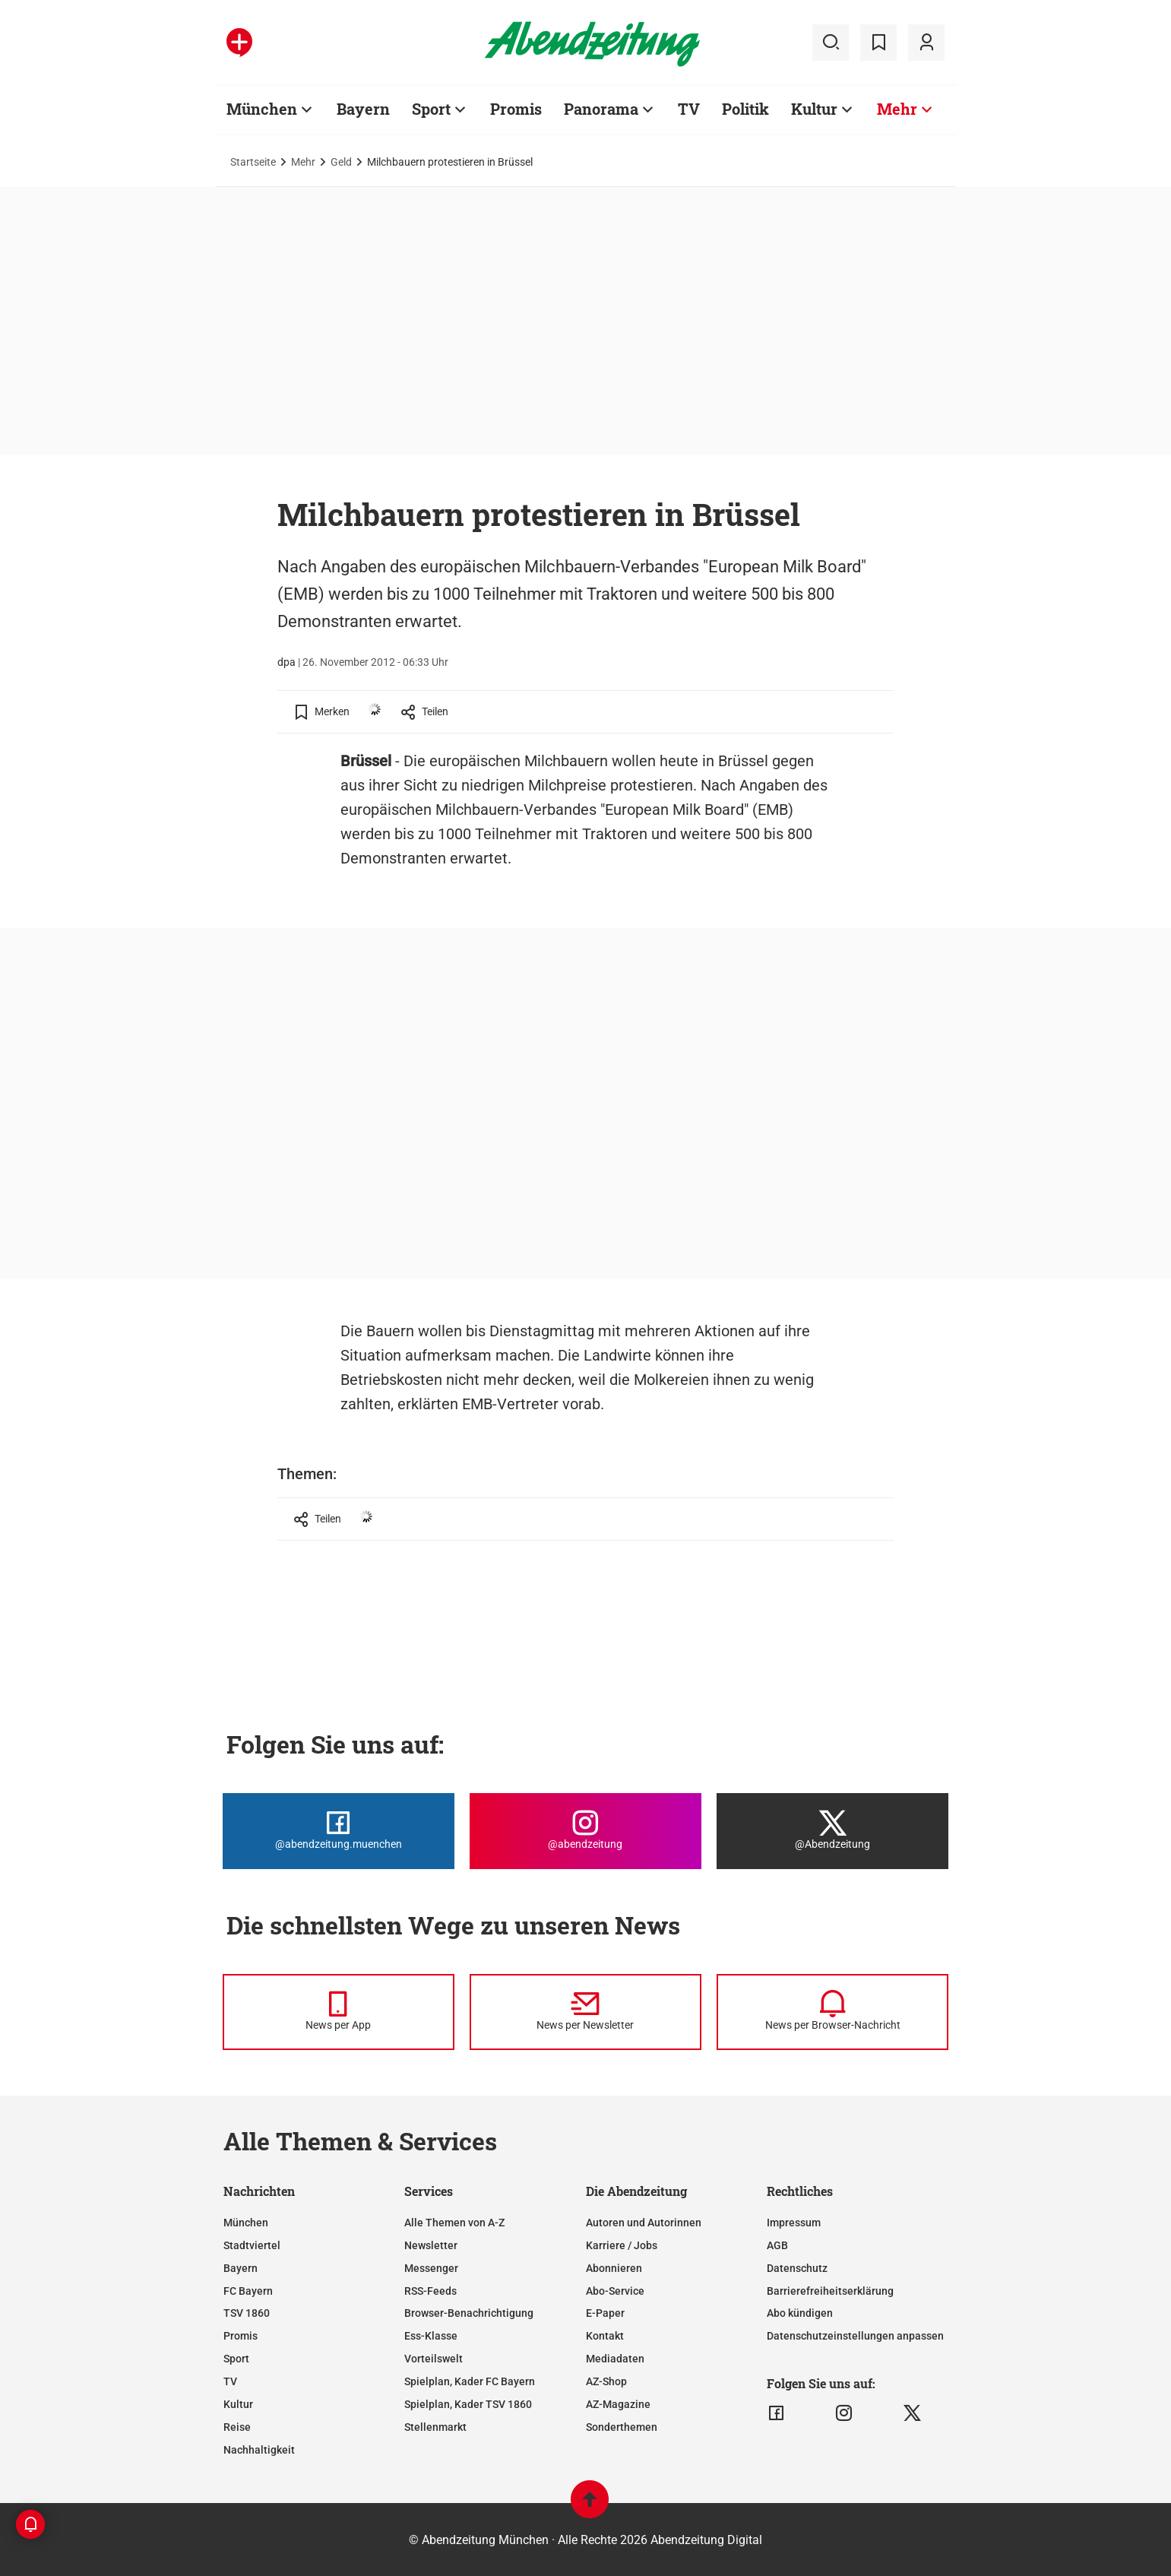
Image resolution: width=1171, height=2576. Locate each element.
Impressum (794, 2222)
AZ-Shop (606, 2381)
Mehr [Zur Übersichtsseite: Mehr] (897, 109)
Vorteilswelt (433, 2359)
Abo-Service (615, 2291)
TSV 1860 (246, 2313)
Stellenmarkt (435, 2427)
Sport (236, 2359)
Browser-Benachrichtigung (468, 2313)
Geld (341, 162)
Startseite (253, 162)
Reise (237, 2427)
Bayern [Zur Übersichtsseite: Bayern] (363, 109)
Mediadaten (615, 2359)
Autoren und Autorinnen (643, 2222)
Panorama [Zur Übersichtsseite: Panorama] (601, 109)
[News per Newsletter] (585, 2012)
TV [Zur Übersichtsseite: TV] (689, 109)
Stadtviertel (251, 2245)
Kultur (238, 2404)
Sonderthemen (621, 2427)
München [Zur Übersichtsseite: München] (261, 109)
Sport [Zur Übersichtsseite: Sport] (431, 109)
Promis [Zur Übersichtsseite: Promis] (516, 109)
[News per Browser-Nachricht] (832, 2012)
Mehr (303, 162)
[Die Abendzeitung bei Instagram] (585, 1831)
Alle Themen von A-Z (454, 2222)
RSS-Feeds (430, 2291)
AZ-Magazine (618, 2404)
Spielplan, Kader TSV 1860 (468, 2404)
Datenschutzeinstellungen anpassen (855, 2336)
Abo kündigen (800, 2313)
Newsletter (430, 2245)
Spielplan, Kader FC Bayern (469, 2381)
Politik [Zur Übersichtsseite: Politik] (745, 109)
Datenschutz (797, 2268)
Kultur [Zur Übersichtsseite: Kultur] (814, 109)
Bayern (240, 2268)
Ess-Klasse (430, 2336)
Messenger (431, 2268)
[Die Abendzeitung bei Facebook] (338, 1831)
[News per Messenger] (338, 2012)
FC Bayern (248, 2291)
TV (230, 2381)
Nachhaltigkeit (259, 2450)
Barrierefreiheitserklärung (830, 2291)
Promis (240, 2336)
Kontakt (605, 2336)
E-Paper (605, 2313)
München (245, 2222)
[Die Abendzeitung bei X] (832, 1831)
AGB (777, 2245)
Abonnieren (614, 2268)
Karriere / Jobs (621, 2245)
